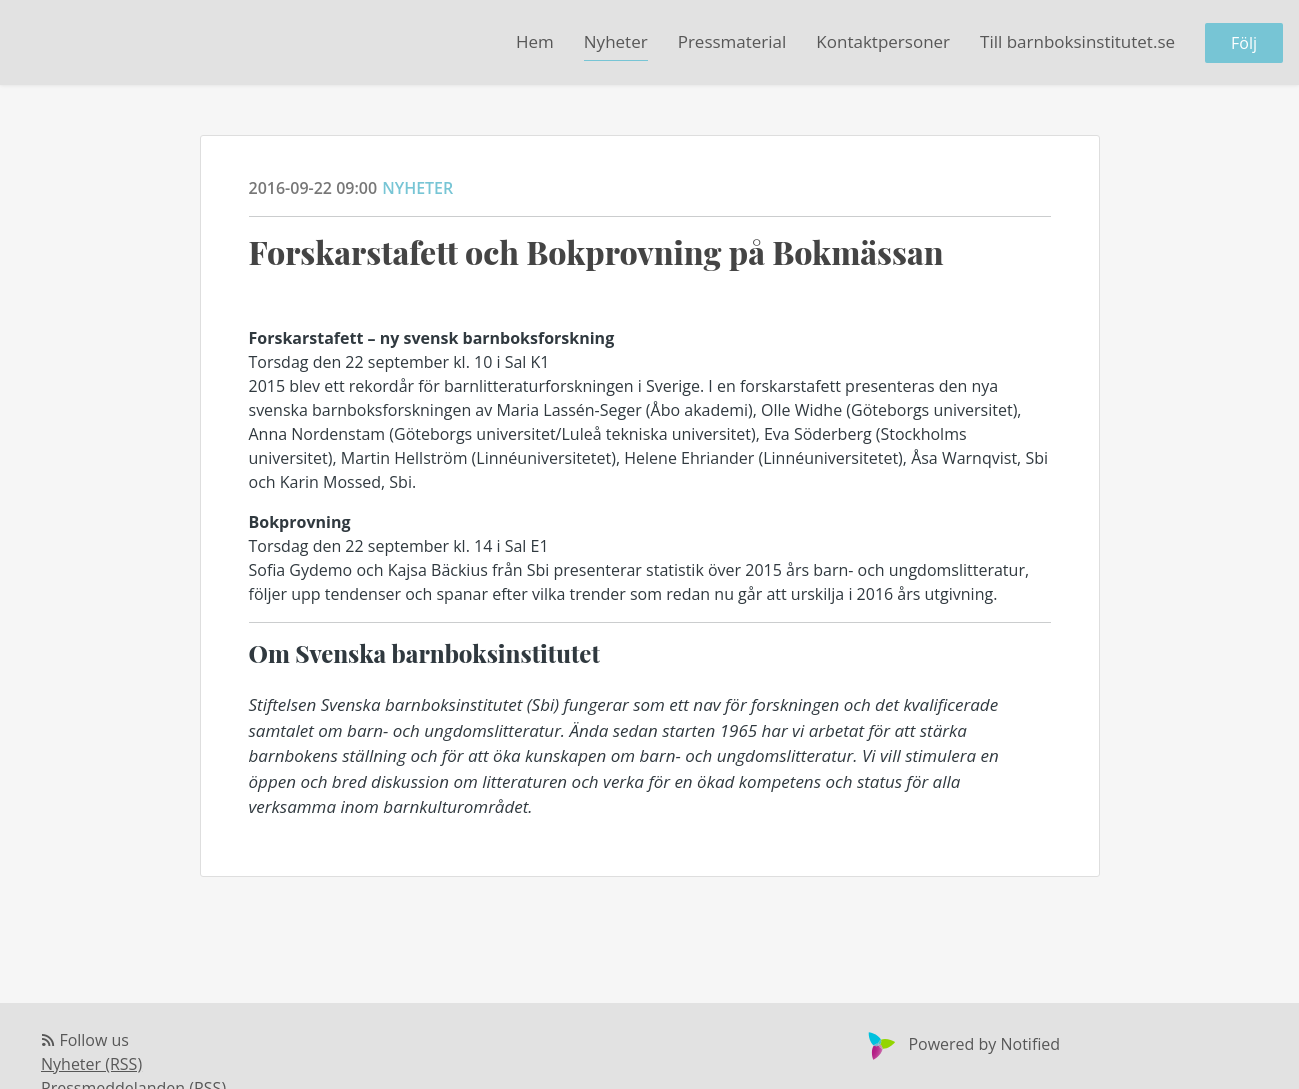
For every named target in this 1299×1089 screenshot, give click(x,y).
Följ (1244, 43)
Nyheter (616, 41)
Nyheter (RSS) (91, 1064)
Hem (535, 41)
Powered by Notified (961, 1044)
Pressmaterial (732, 41)
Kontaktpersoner (883, 41)
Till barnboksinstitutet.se (1077, 41)
